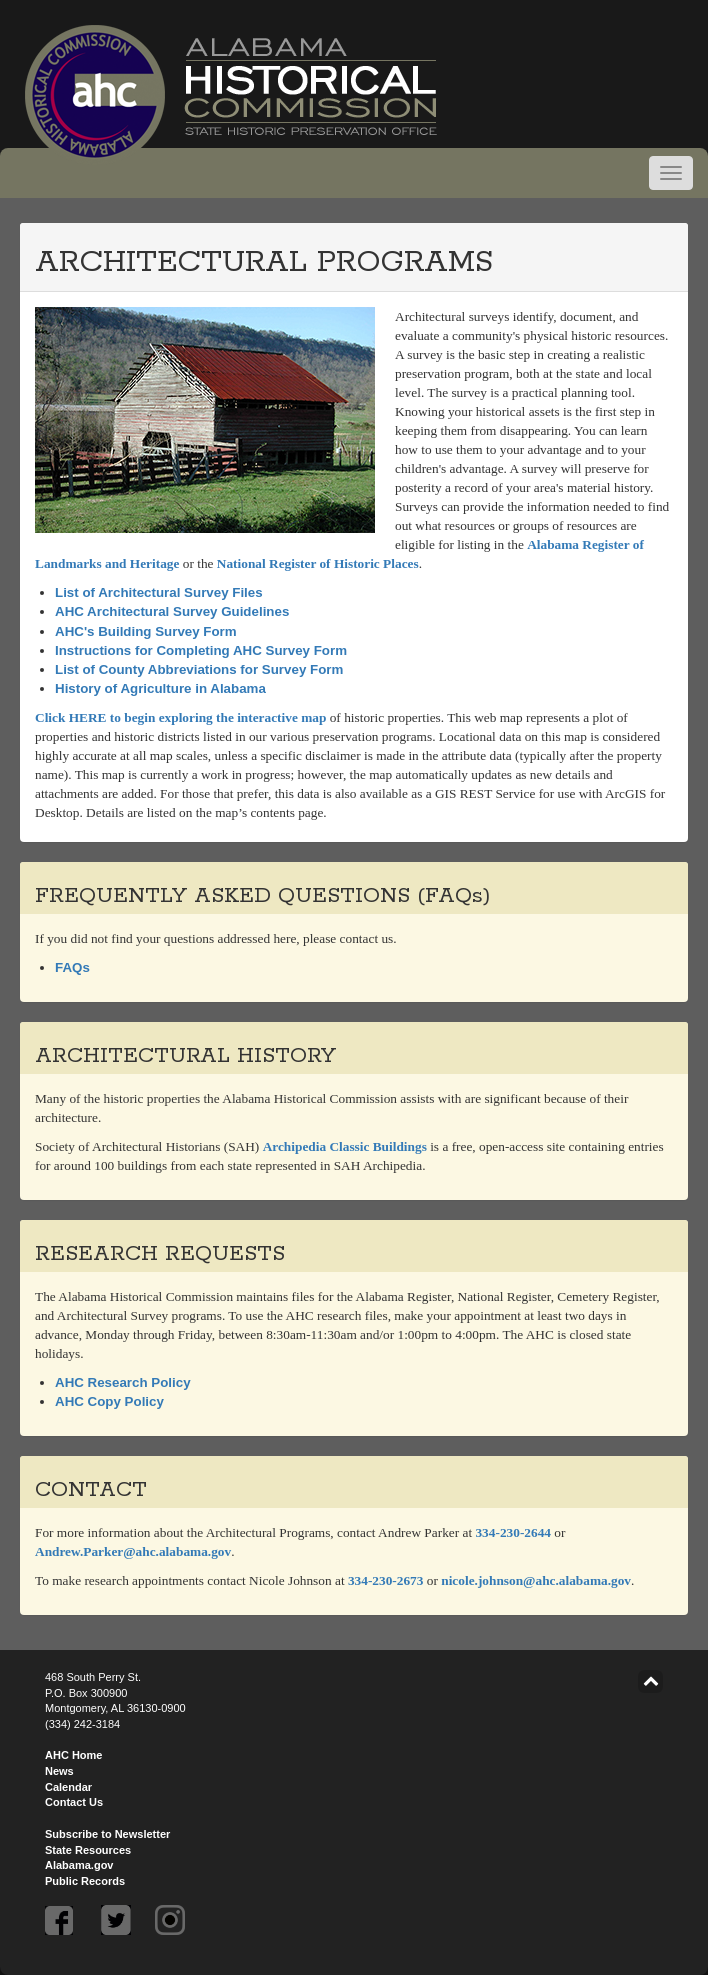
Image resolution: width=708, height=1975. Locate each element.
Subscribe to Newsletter (107, 1834)
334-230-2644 (513, 1532)
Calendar (68, 1787)
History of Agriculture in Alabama (160, 688)
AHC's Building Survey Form (146, 631)
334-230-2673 (386, 1580)
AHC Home (73, 1755)
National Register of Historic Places (318, 563)
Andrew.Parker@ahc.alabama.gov (133, 1551)
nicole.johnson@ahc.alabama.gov (536, 1580)
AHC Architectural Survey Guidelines (172, 611)
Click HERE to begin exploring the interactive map (180, 717)
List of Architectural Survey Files (159, 592)
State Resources (88, 1850)
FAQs (72, 967)
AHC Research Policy (123, 1382)
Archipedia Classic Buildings (345, 1146)
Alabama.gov (79, 1865)
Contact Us (74, 1802)
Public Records (85, 1881)
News (59, 1771)
